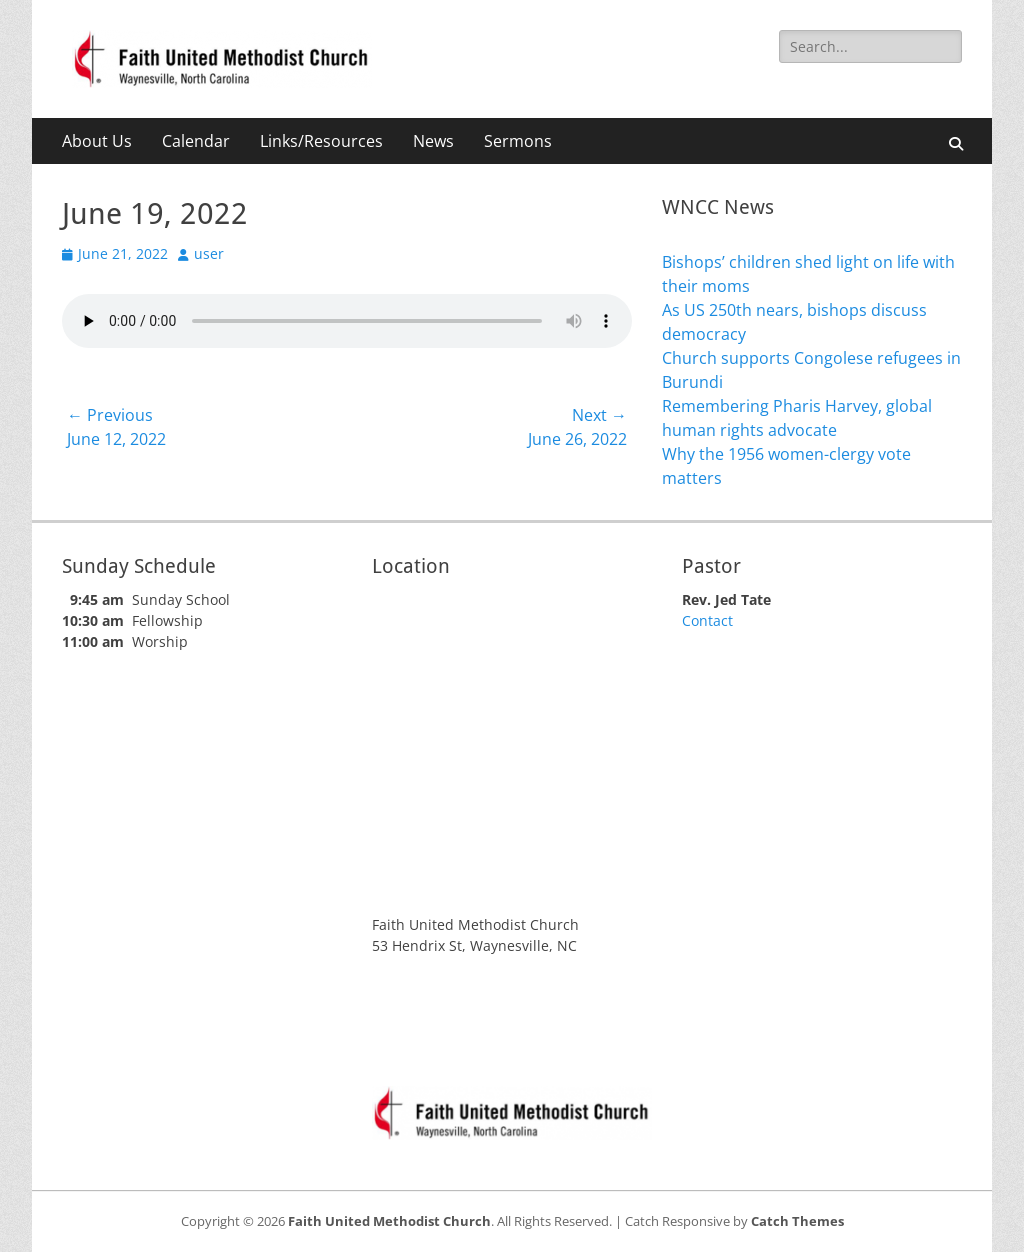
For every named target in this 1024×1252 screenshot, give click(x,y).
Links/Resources (321, 141)
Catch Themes (797, 1221)
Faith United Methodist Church (389, 1221)
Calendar (196, 141)
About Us (97, 141)
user (209, 253)
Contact (707, 620)
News (433, 141)
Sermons (518, 141)
